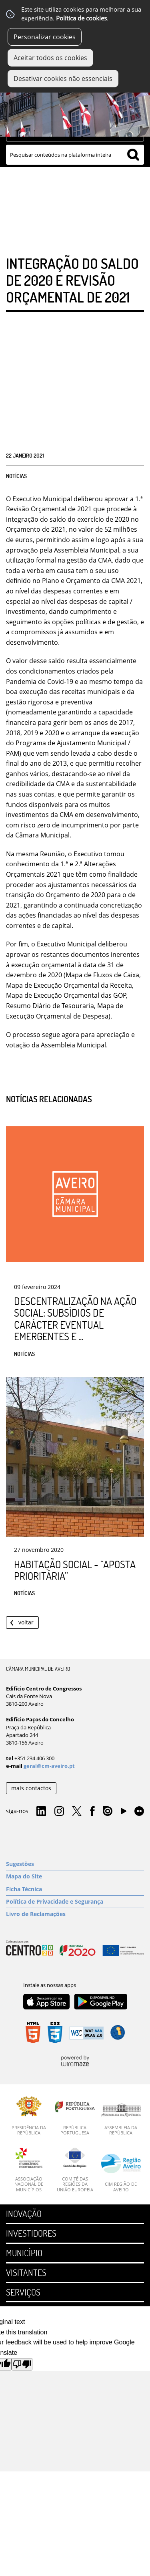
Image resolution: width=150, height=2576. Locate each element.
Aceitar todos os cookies (50, 57)
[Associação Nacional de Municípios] (29, 2170)
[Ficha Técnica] (75, 1889)
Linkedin (41, 1811)
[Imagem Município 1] (75, 106)
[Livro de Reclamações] (75, 1914)
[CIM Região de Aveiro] (121, 2172)
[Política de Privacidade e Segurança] (75, 1901)
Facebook (92, 1811)
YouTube (123, 1813)
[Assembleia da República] (121, 2119)
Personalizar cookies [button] (45, 36)
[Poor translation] (22, 2364)
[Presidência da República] (29, 2116)
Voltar (26, 1622)
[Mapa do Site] (75, 1876)
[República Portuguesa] (75, 2116)
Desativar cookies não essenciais (63, 78)
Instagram (59, 1811)
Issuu (107, 1811)
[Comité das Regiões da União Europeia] (75, 2170)
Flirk (139, 1811)
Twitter (77, 1811)
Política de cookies (81, 18)
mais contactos (31, 1788)
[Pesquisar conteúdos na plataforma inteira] (133, 155)
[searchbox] (75, 155)
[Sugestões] (75, 1864)
